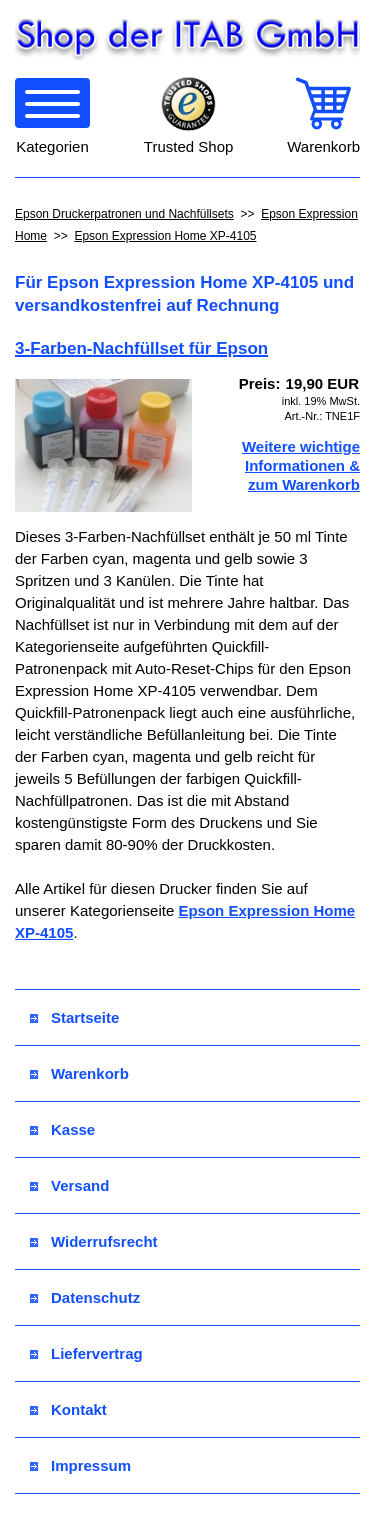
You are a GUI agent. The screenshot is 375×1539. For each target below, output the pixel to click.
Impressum (80, 1465)
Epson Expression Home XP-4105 (165, 236)
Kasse (62, 1129)
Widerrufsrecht (94, 1241)
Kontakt (68, 1409)
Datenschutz (85, 1297)
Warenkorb (79, 1073)
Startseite (74, 1017)
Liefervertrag (86, 1353)
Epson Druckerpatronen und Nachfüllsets (124, 214)
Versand (69, 1185)
